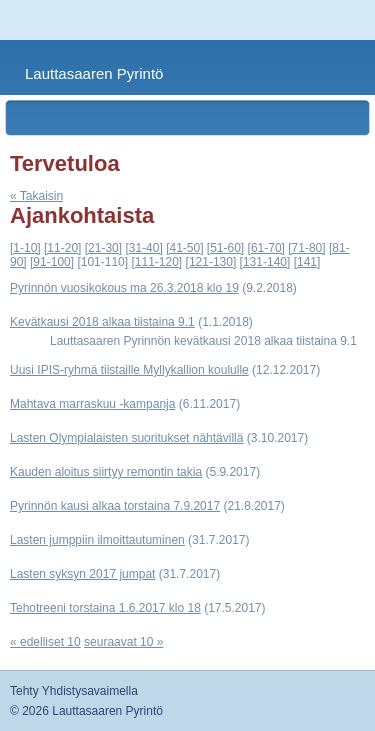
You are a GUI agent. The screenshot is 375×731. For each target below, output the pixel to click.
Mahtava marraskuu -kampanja (92, 404)
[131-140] (265, 262)
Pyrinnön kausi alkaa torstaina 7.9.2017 (115, 506)
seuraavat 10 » (123, 642)
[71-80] (306, 248)
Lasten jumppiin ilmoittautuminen (97, 540)
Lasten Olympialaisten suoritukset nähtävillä (126, 438)
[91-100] (52, 262)
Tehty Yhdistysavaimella (74, 691)
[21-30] (103, 248)
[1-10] (25, 248)
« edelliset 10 (45, 642)
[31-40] (143, 248)
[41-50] (184, 248)
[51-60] (225, 248)
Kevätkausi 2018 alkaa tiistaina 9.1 (102, 322)
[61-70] (266, 248)
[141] (307, 262)
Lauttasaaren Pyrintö (94, 73)
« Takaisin (36, 196)
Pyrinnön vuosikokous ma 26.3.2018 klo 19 (124, 288)
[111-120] (156, 262)
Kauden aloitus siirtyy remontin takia (106, 472)
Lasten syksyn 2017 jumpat (82, 574)
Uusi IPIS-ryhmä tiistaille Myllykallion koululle (129, 370)
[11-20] (62, 248)
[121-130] (211, 262)
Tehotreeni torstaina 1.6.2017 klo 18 (105, 608)
